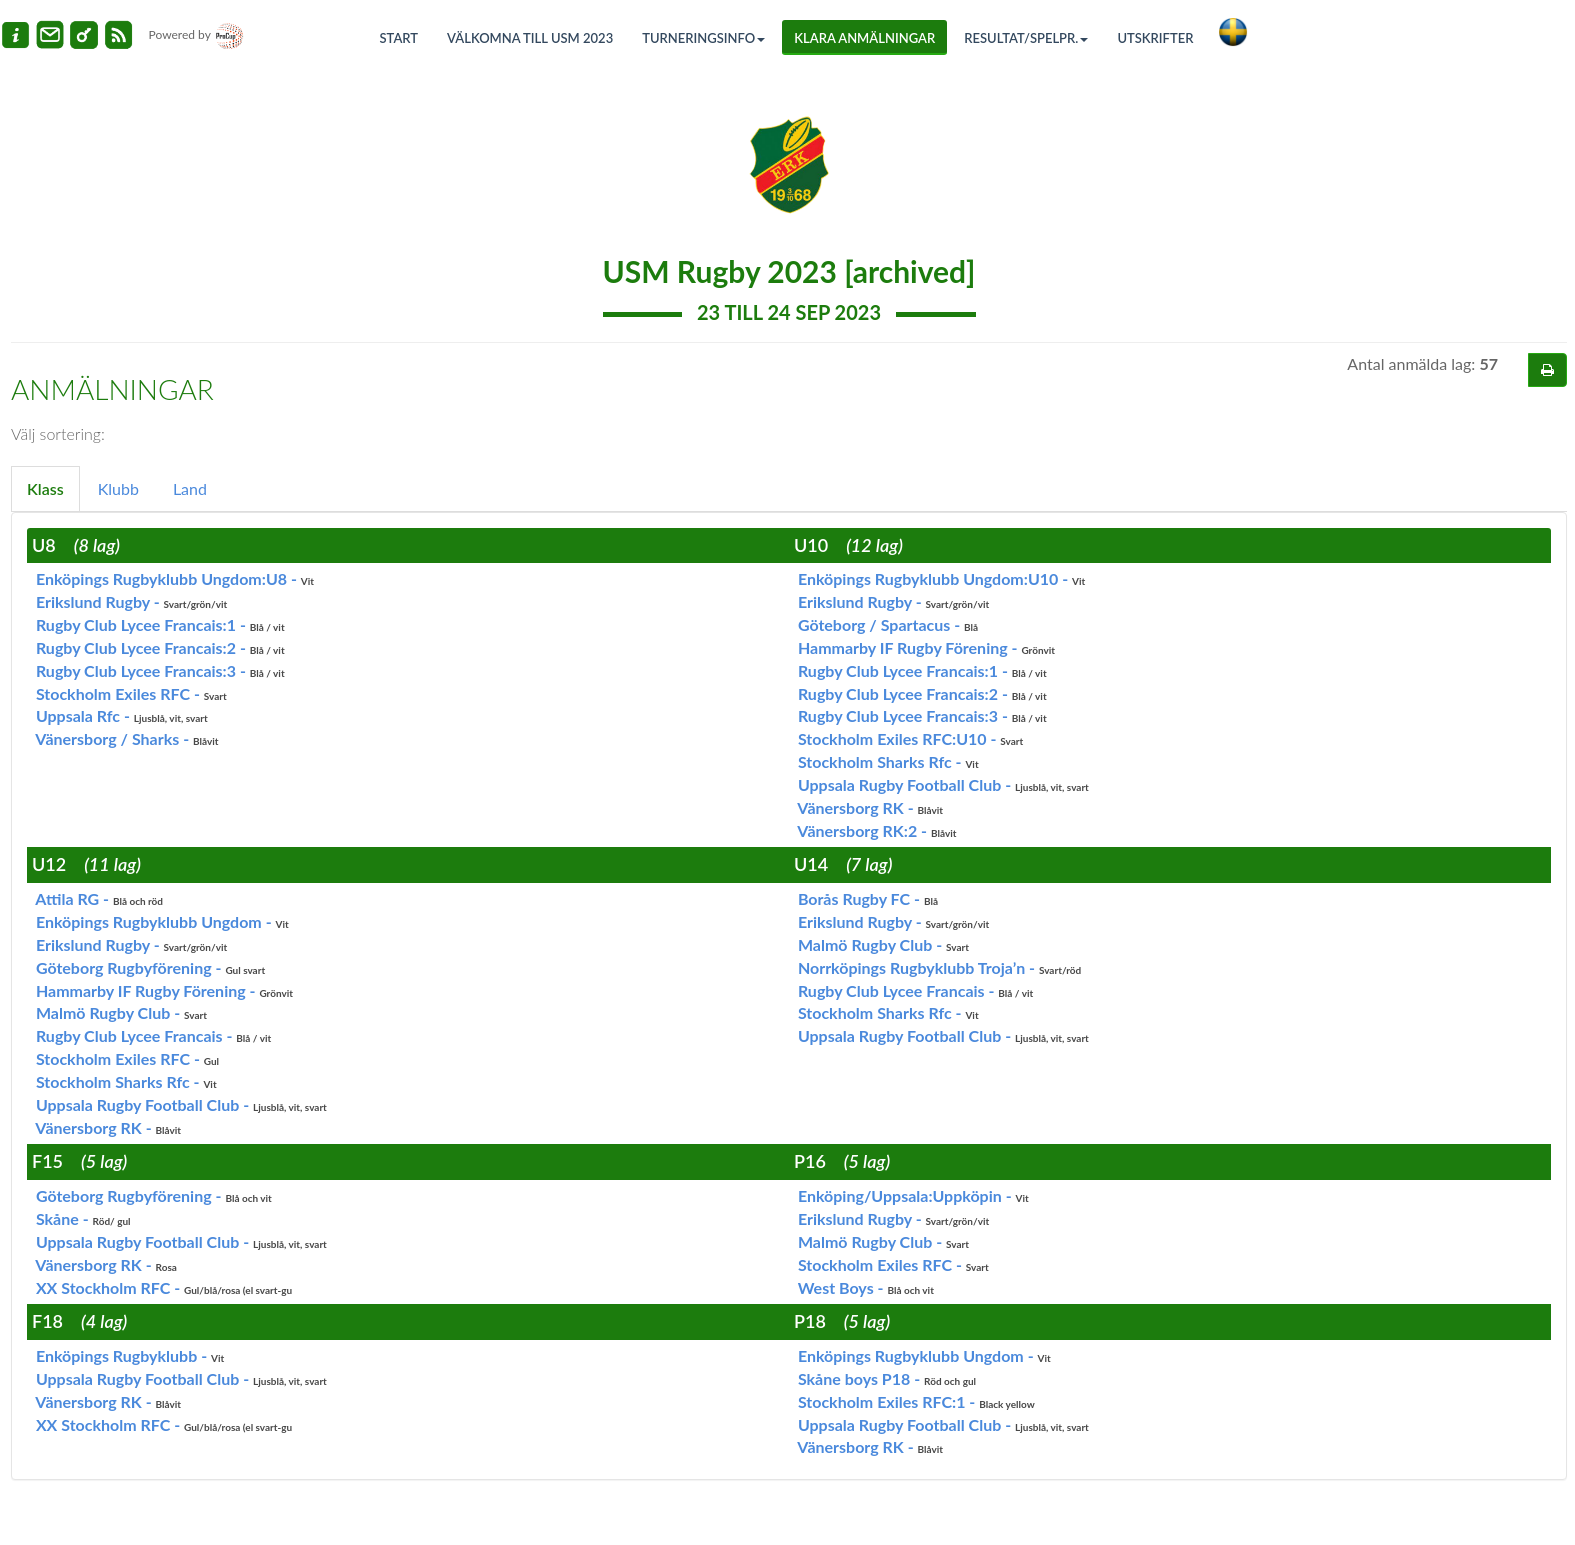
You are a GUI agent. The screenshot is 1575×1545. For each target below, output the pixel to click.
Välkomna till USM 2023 (530, 38)
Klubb (118, 488)
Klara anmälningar (864, 38)
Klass (45, 488)
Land (190, 488)
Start (399, 38)
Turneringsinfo (703, 38)
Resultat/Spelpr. (1026, 38)
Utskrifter (1155, 38)
